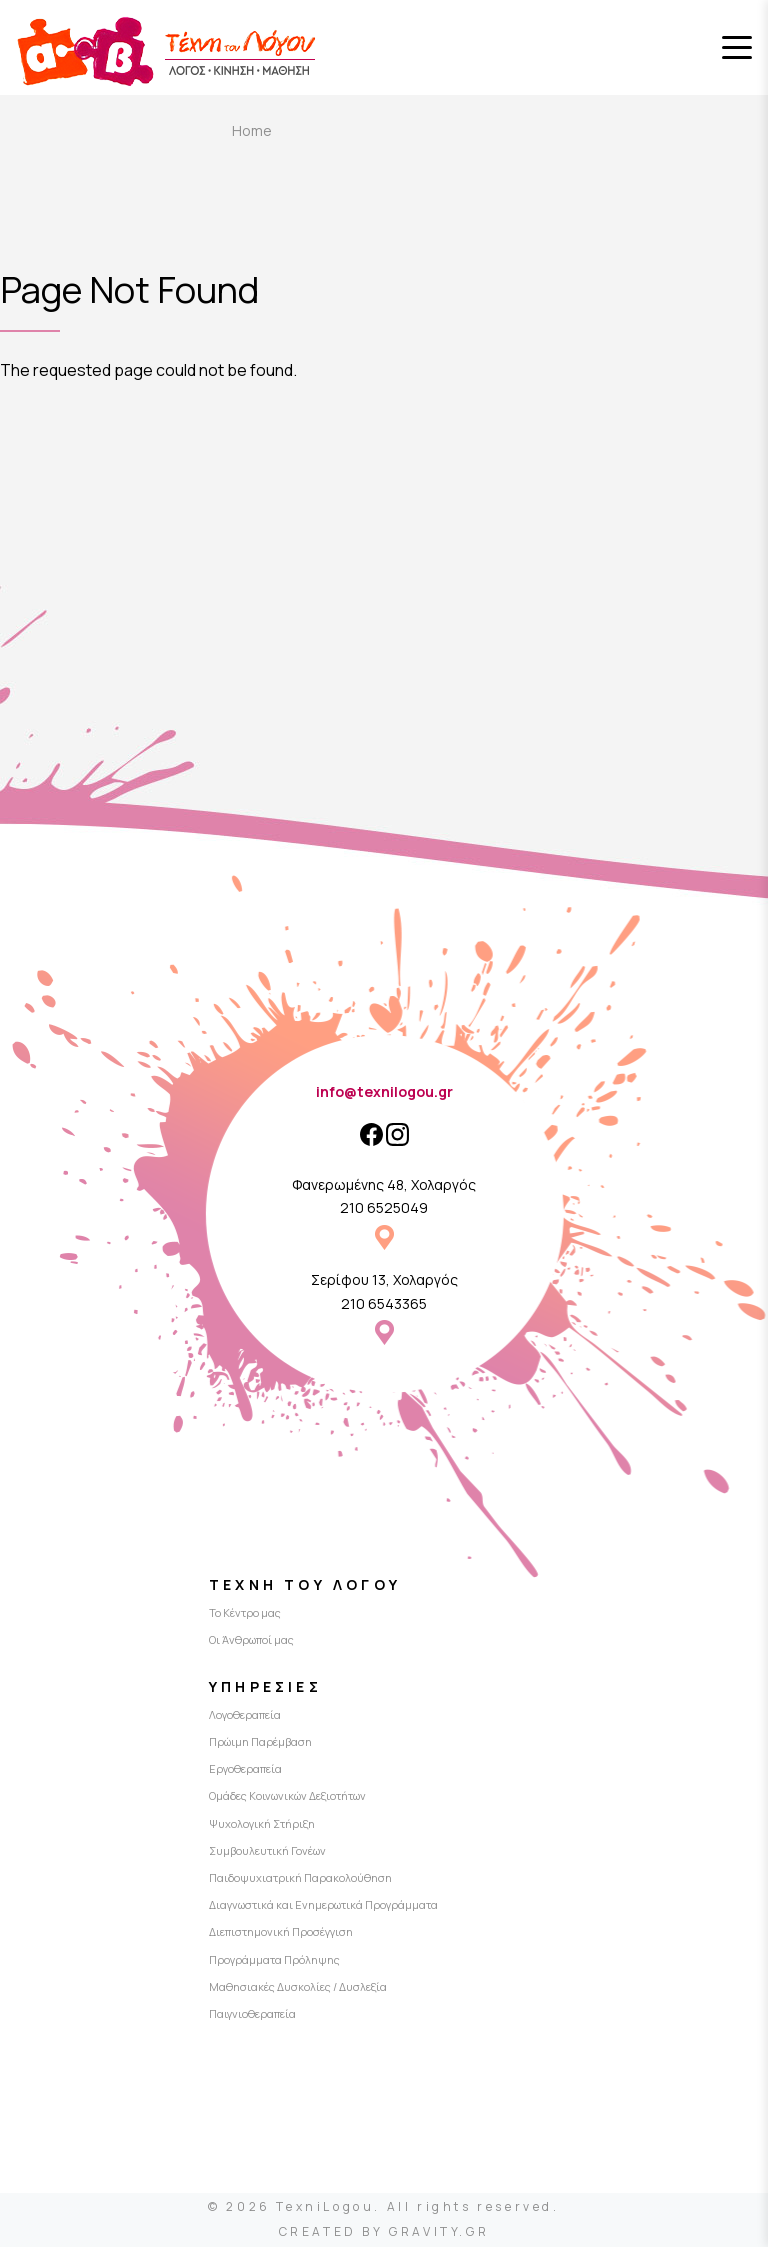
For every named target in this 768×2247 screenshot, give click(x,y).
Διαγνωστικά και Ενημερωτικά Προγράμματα (323, 1904)
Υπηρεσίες (265, 1686)
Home (252, 130)
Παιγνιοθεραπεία (252, 2013)
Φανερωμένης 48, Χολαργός (384, 1184)
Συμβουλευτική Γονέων (267, 1850)
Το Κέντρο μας (245, 1612)
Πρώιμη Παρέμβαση (260, 1741)
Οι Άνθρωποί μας (251, 1639)
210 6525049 (384, 1207)
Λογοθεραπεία (245, 1714)
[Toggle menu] (737, 48)
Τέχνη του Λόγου (305, 1584)
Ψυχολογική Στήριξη (262, 1823)
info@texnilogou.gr (384, 1091)
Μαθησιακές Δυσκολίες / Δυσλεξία (298, 1986)
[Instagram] (397, 1134)
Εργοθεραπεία (245, 1768)
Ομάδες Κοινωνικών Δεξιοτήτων (287, 1795)
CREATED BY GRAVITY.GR (384, 2231)
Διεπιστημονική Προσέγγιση (281, 1931)
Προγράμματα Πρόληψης (274, 1959)
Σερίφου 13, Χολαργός (384, 1279)
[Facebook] (371, 1134)
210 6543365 (384, 1303)
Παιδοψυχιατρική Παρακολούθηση (300, 1877)
